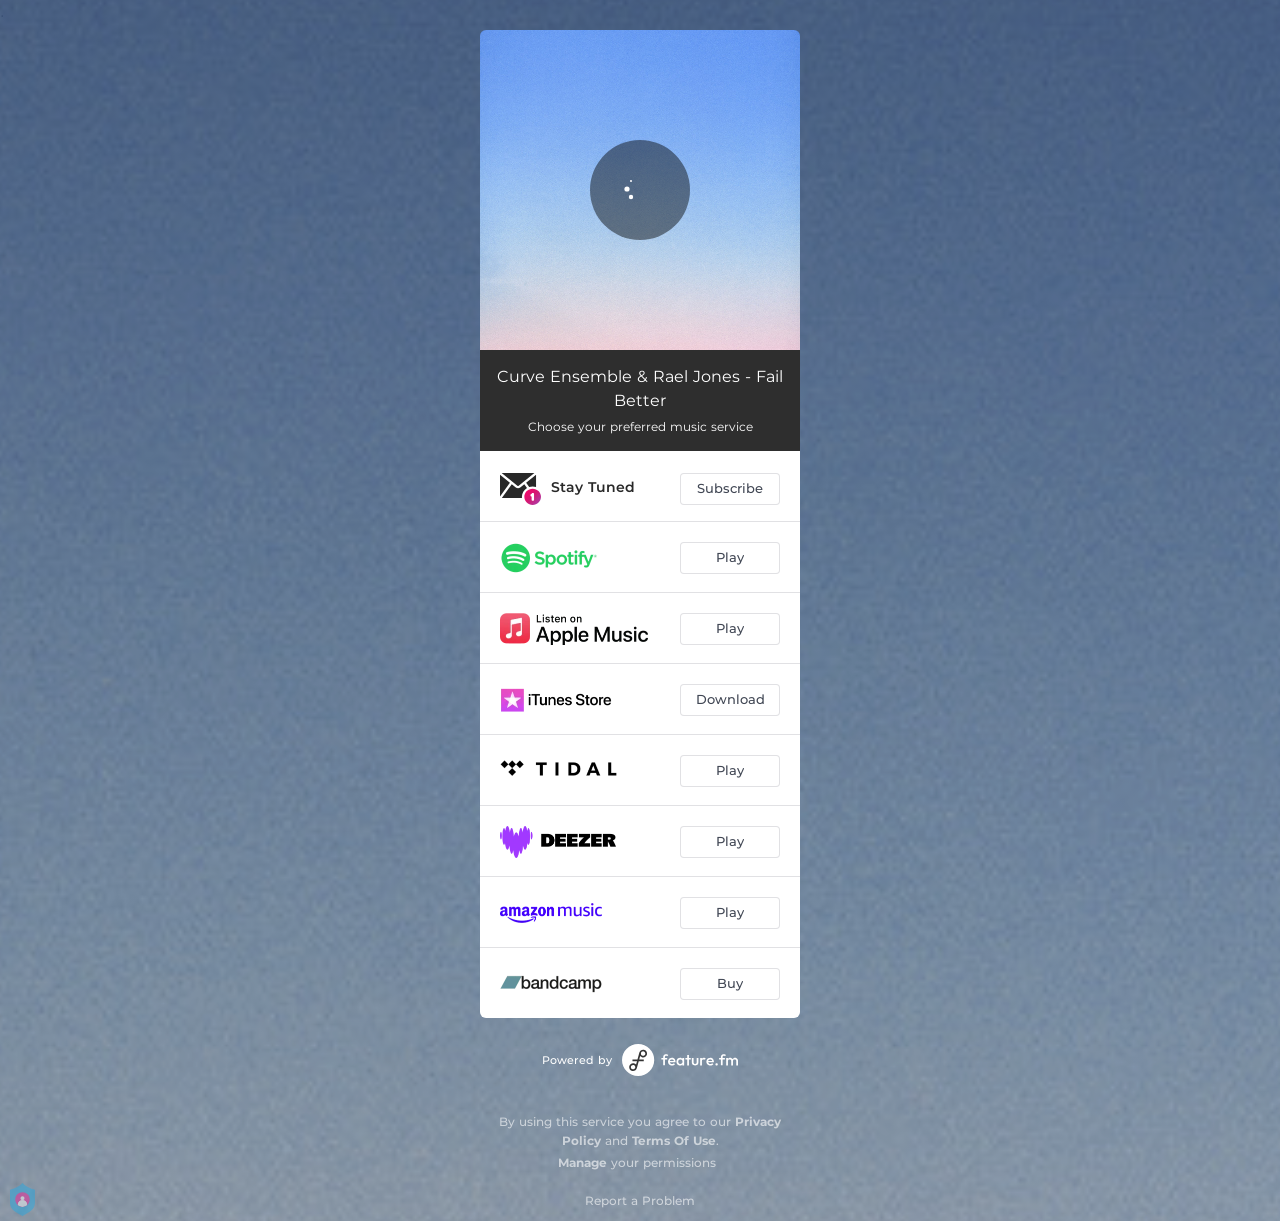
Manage (582, 1162)
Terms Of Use (674, 1140)
